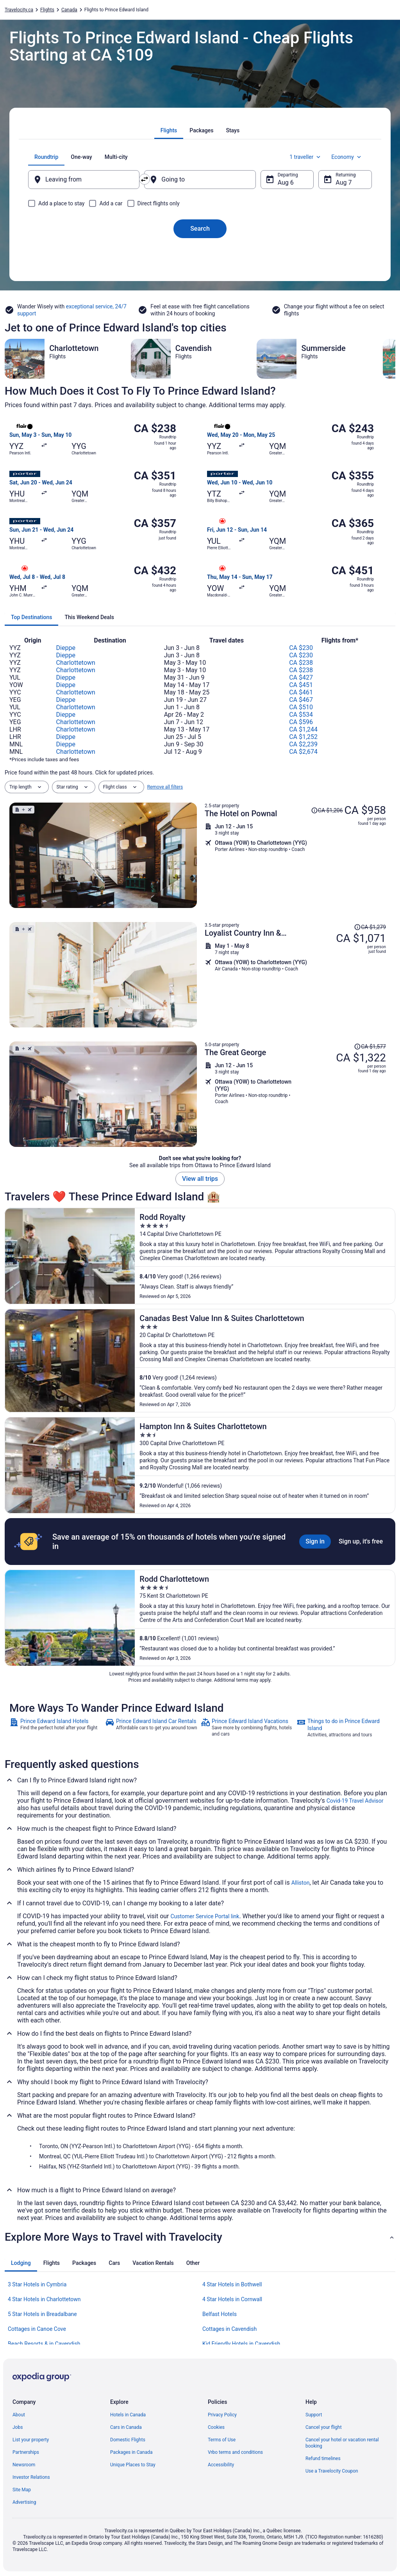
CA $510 (301, 707)
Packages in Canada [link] (131, 2452)
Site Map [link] (21, 2489)
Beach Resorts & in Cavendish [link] (44, 2344)
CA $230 (301, 648)
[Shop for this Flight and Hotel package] (295, 855)
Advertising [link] (24, 2502)
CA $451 (301, 685)
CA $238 (301, 662)
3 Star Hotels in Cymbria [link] (37, 2284)
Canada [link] (69, 9)
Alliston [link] (300, 1883)
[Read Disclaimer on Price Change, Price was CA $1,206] (327, 810)
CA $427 (301, 677)
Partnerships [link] (25, 2452)
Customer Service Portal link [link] (204, 1916)
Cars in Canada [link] (126, 2427)
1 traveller (305, 156)
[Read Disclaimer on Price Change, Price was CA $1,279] (370, 927)
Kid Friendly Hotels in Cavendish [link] (241, 2344)
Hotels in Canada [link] (128, 2415)
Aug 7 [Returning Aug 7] (344, 182)
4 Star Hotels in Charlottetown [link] (44, 2299)
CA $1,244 (303, 729)
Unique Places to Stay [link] (132, 2464)
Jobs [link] (17, 2427)
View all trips (200, 1178)
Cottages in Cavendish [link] (229, 2329)
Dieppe (65, 648)
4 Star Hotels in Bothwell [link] (232, 2284)
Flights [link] (47, 9)
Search (200, 228)
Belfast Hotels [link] (219, 2314)
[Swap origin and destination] (144, 179)
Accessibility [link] (221, 2464)
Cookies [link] (216, 2427)
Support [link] (313, 2415)
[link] (56, 1728)
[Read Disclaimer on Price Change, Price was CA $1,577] (370, 1046)
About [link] (18, 2415)
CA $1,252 (303, 737)
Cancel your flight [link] (323, 2427)
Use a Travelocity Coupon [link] (331, 2471)
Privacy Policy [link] (222, 2415)
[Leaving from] (83, 179)
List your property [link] (30, 2439)
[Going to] (199, 179)
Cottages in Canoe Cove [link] (37, 2329)
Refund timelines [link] (323, 2458)
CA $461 (301, 692)
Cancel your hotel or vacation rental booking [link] (342, 2443)
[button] (200, 2237)
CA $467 (301, 699)
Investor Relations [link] (31, 2477)
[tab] (168, 130)
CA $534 (301, 714)
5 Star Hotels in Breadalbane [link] (42, 2314)
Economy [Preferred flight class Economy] (346, 156)
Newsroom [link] (23, 2464)
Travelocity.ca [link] (19, 9)
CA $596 (301, 722)
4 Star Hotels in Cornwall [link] (232, 2299)
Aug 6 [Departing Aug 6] (286, 182)
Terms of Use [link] (222, 2439)
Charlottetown (75, 662)
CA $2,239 (303, 744)
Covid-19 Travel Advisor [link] (355, 1801)
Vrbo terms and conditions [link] (235, 2452)
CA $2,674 (303, 751)
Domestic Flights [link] (127, 2439)
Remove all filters (165, 787)
